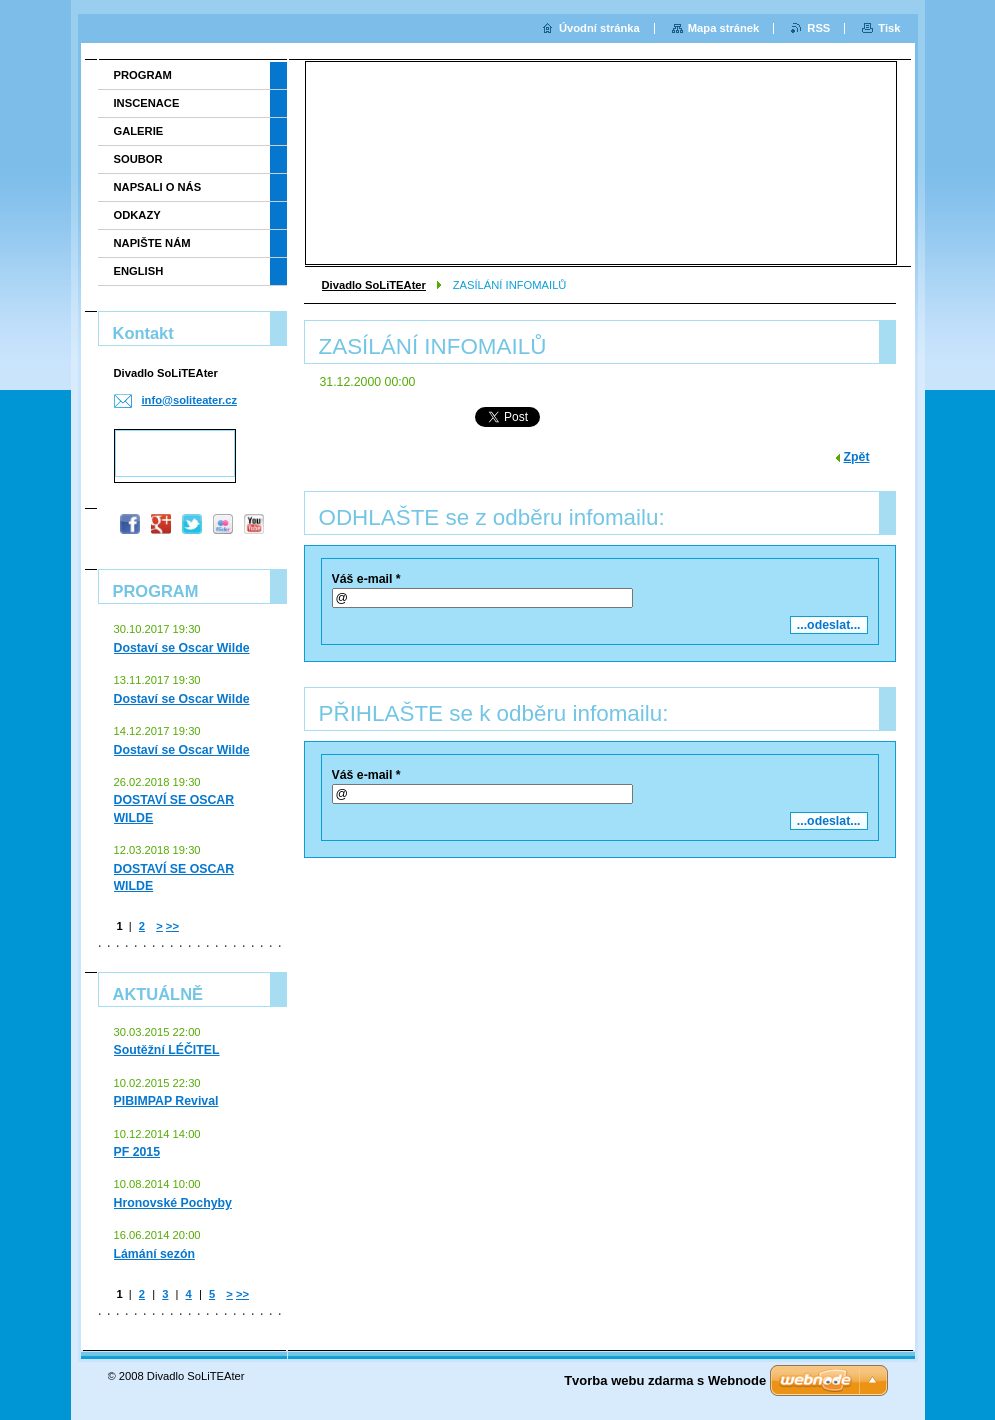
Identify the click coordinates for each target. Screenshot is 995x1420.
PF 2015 (137, 1152)
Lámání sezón (154, 1254)
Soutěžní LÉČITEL (167, 1050)
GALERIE (139, 131)
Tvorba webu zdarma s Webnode (665, 1380)
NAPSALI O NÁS (158, 187)
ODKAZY (137, 215)
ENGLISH (139, 271)
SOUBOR (138, 159)
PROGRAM (143, 75)
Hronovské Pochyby (173, 1203)
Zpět (857, 457)
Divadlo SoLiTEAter (374, 285)
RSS (818, 28)
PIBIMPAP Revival (166, 1101)
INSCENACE (147, 103)
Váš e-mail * (366, 579)
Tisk (889, 28)
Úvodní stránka (599, 28)
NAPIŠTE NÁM (152, 243)
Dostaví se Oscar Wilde (182, 648)
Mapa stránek (724, 28)
